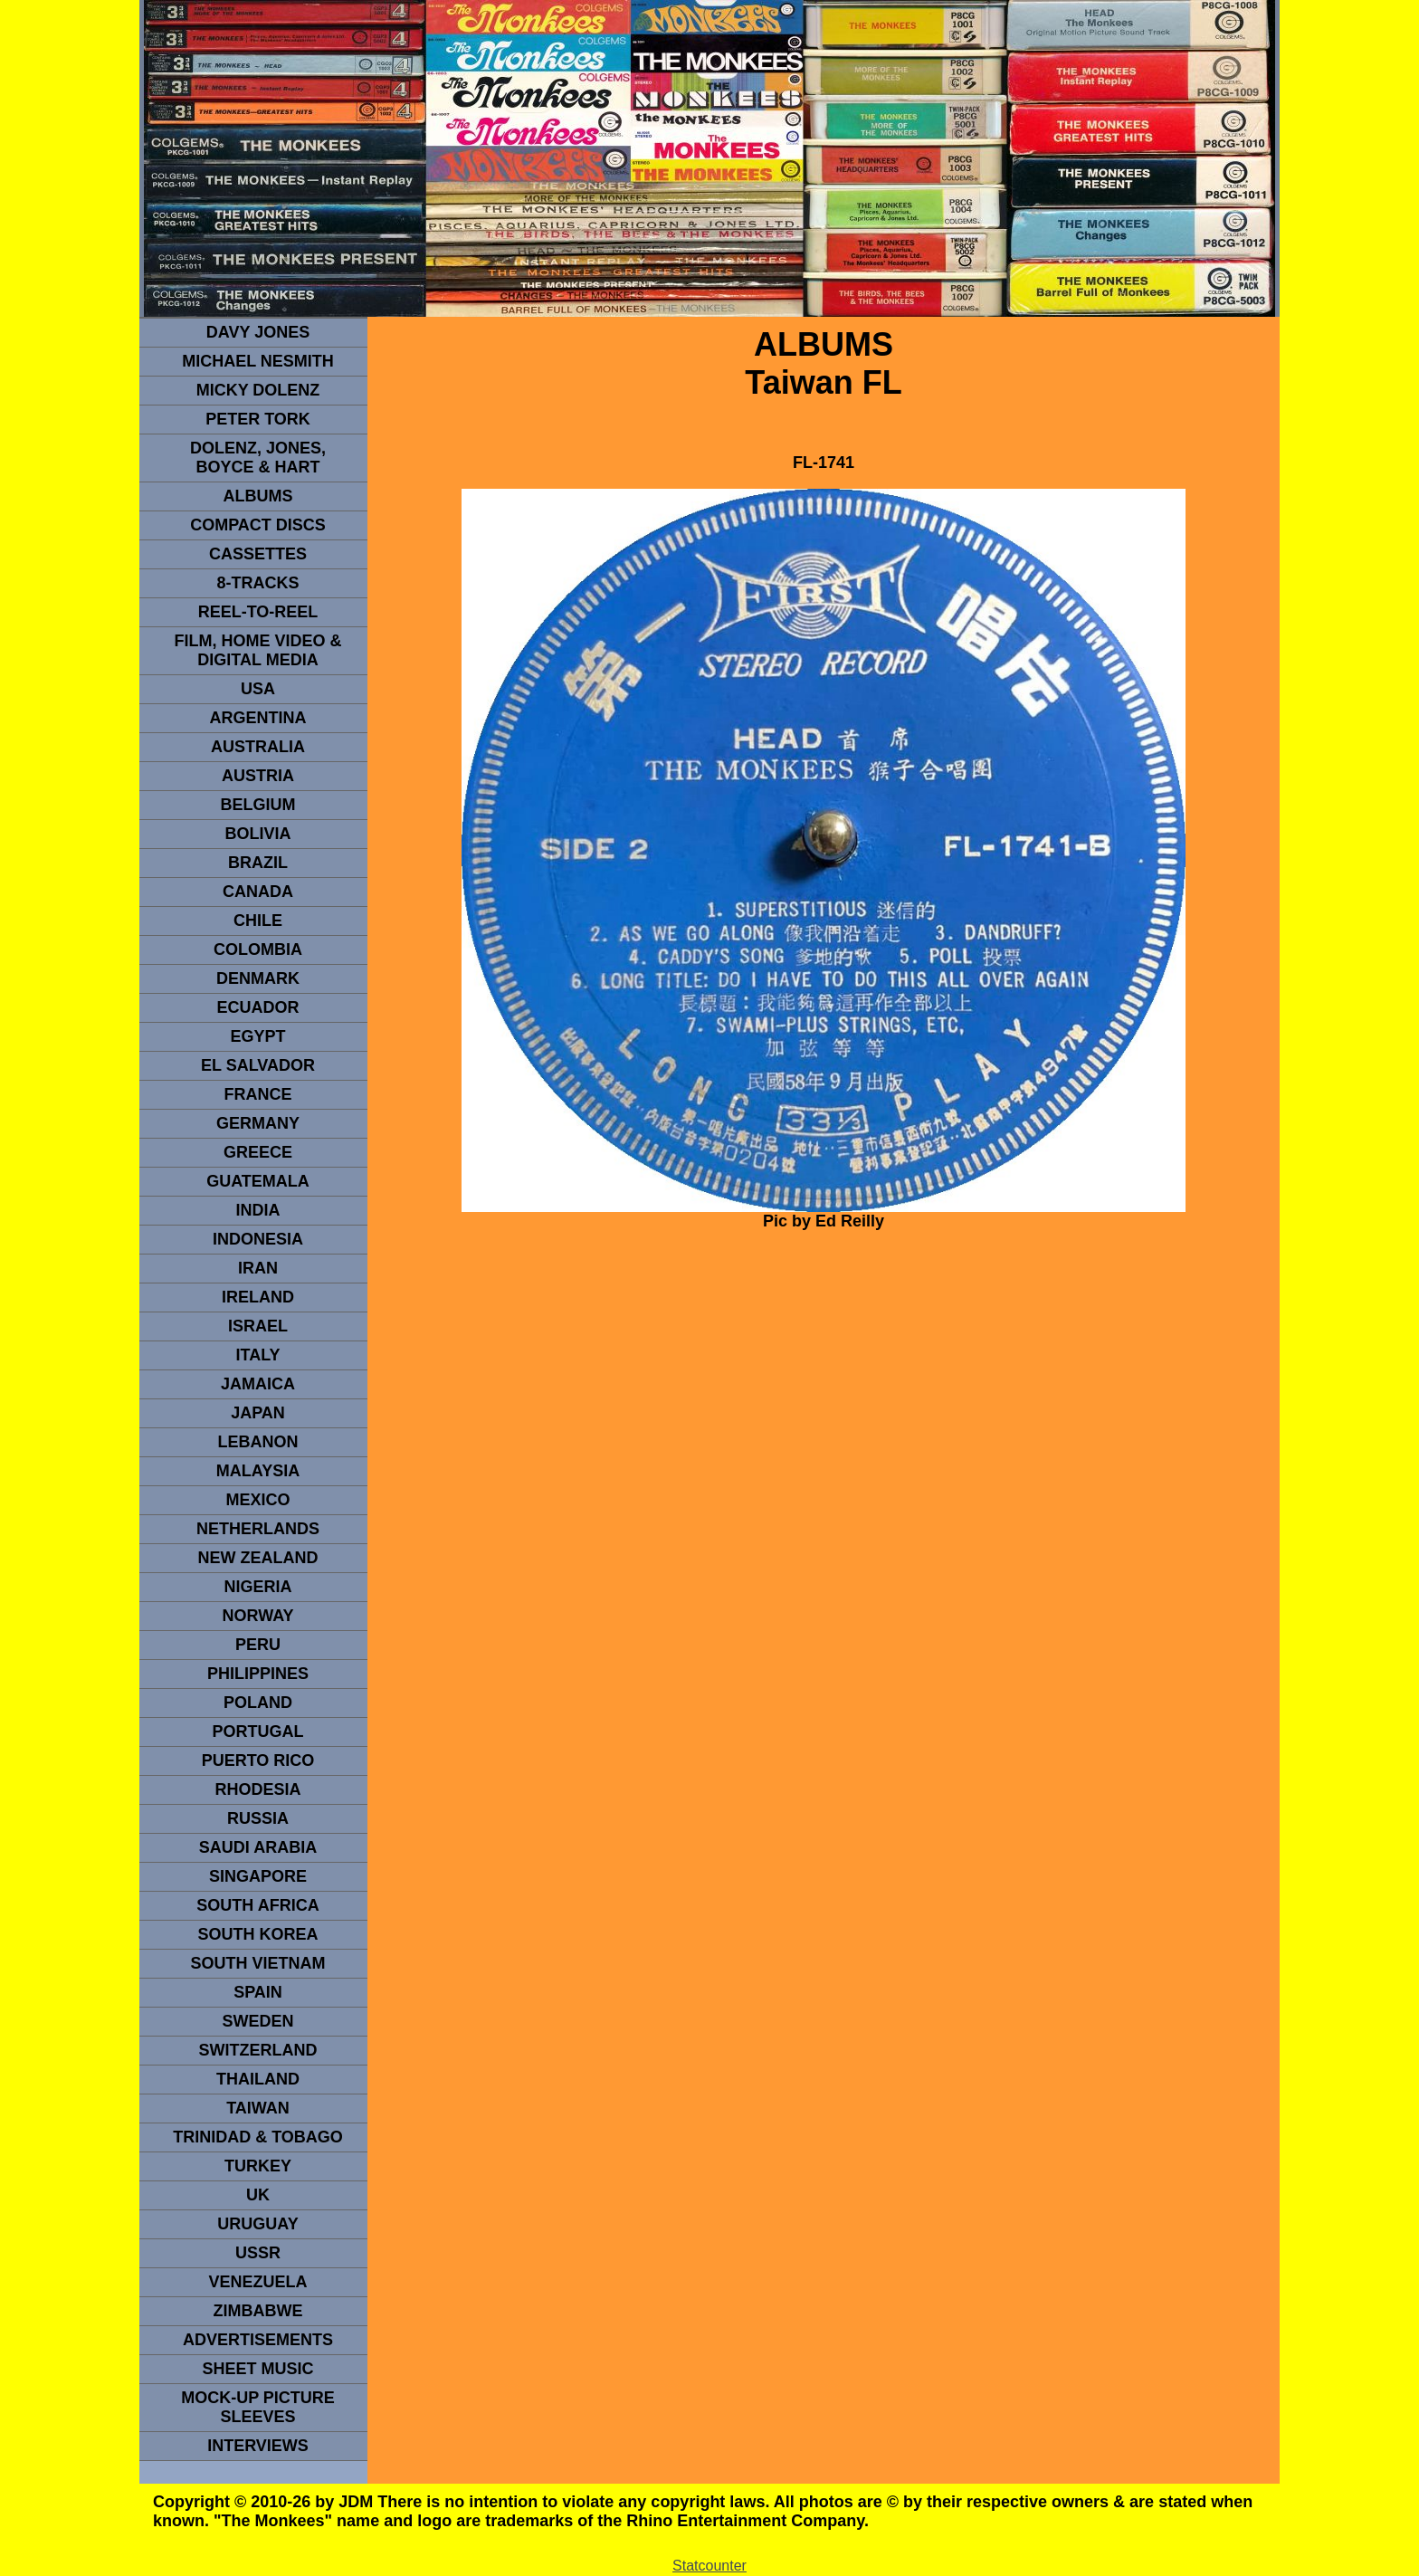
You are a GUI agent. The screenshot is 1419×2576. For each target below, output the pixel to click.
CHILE (257, 920)
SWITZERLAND (258, 2050)
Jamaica (258, 1384)
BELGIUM (258, 805)
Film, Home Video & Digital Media (257, 650)
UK (258, 2195)
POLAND (258, 1702)
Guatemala (258, 1181)
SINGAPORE (258, 1876)
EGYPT (257, 1036)
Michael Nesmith (258, 361)
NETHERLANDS (257, 1529)
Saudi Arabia (258, 1847)
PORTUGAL (258, 1731)
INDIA (258, 1210)
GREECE (258, 1152)
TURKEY (257, 2166)
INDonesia (258, 1239)
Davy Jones (258, 332)
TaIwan (258, 2108)
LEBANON (258, 1442)
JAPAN (258, 1413)
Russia (258, 1818)
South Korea (257, 1934)
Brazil (258, 863)
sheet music (257, 2369)
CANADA (258, 892)
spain (257, 1992)
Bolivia (257, 834)
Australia (258, 747)
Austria (258, 776)
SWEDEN (257, 2021)
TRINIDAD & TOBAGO (258, 2137)
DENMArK (258, 978)
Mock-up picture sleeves (258, 2407)
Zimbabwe (258, 2311)
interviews (258, 2446)
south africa (257, 1905)
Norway (257, 1616)
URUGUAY (257, 2224)
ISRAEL (258, 1326)
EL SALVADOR (258, 1065)
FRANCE (258, 1094)
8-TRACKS (257, 583)
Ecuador (257, 1007)
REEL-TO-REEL (258, 612)
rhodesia (257, 1789)
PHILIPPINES (258, 1674)
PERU (258, 1645)
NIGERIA (257, 1587)
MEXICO (257, 1500)
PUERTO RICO (258, 1760)
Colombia (258, 949)
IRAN (258, 1268)
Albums (258, 496)
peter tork (257, 419)
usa (258, 689)
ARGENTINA (258, 718)
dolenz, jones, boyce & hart (258, 457)
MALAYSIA (258, 1471)
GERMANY (258, 1123)
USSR (258, 2253)
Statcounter (709, 2565)
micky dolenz (258, 390)
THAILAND (258, 2079)
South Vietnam (257, 1963)
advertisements (258, 2340)
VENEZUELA (257, 2282)
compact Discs (258, 525)
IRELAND (258, 1297)
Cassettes (258, 554)
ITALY (257, 1355)
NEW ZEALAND (258, 1558)
